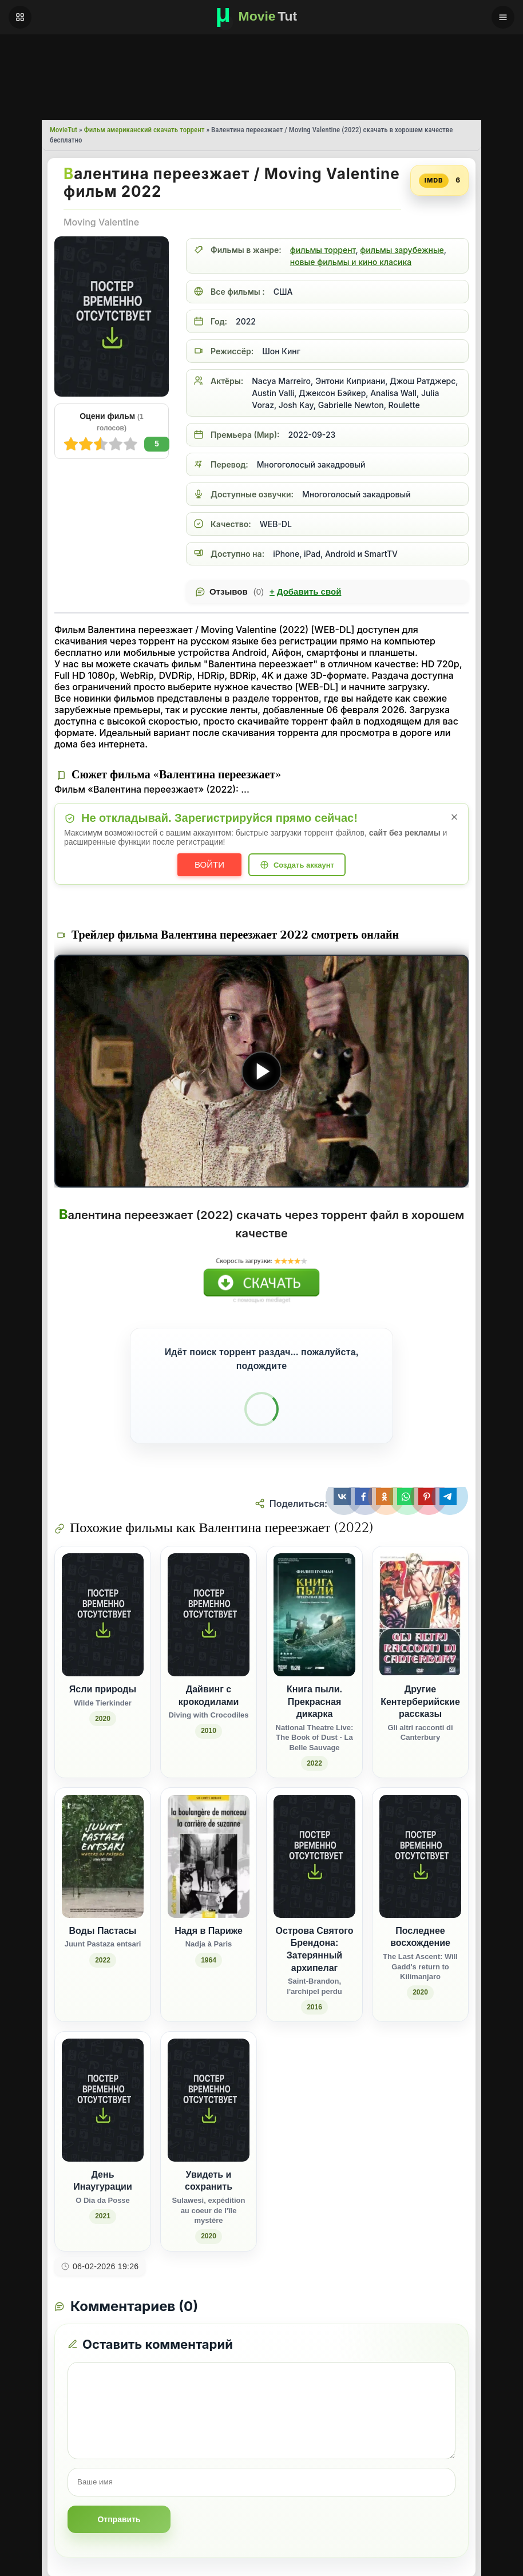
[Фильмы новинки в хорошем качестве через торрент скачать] (261, 17)
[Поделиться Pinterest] (428, 1497)
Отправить (118, 2519)
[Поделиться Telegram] (449, 1497)
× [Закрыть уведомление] (454, 817)
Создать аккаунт (304, 865)
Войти (209, 864)
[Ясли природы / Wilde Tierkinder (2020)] (102, 1662)
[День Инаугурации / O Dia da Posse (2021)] (102, 2141)
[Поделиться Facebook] (364, 1497)
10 (71, 444)
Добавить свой (305, 592)
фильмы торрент (323, 250)
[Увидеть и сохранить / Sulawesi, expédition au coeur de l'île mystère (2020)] (208, 2141)
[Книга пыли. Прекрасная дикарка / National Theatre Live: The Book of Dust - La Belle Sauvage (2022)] (314, 1662)
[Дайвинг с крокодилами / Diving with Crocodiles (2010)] (208, 1662)
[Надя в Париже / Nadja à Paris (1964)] (208, 1904)
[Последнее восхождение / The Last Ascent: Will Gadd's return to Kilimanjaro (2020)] (420, 1904)
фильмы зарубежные (402, 250)
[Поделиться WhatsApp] (407, 1497)
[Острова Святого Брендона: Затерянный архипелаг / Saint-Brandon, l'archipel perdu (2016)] (314, 1904)
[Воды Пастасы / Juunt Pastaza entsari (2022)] (102, 1904)
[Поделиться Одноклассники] (385, 1497)
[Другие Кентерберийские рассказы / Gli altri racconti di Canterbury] (420, 1662)
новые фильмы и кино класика (350, 262)
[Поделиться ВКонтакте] (342, 1497)
